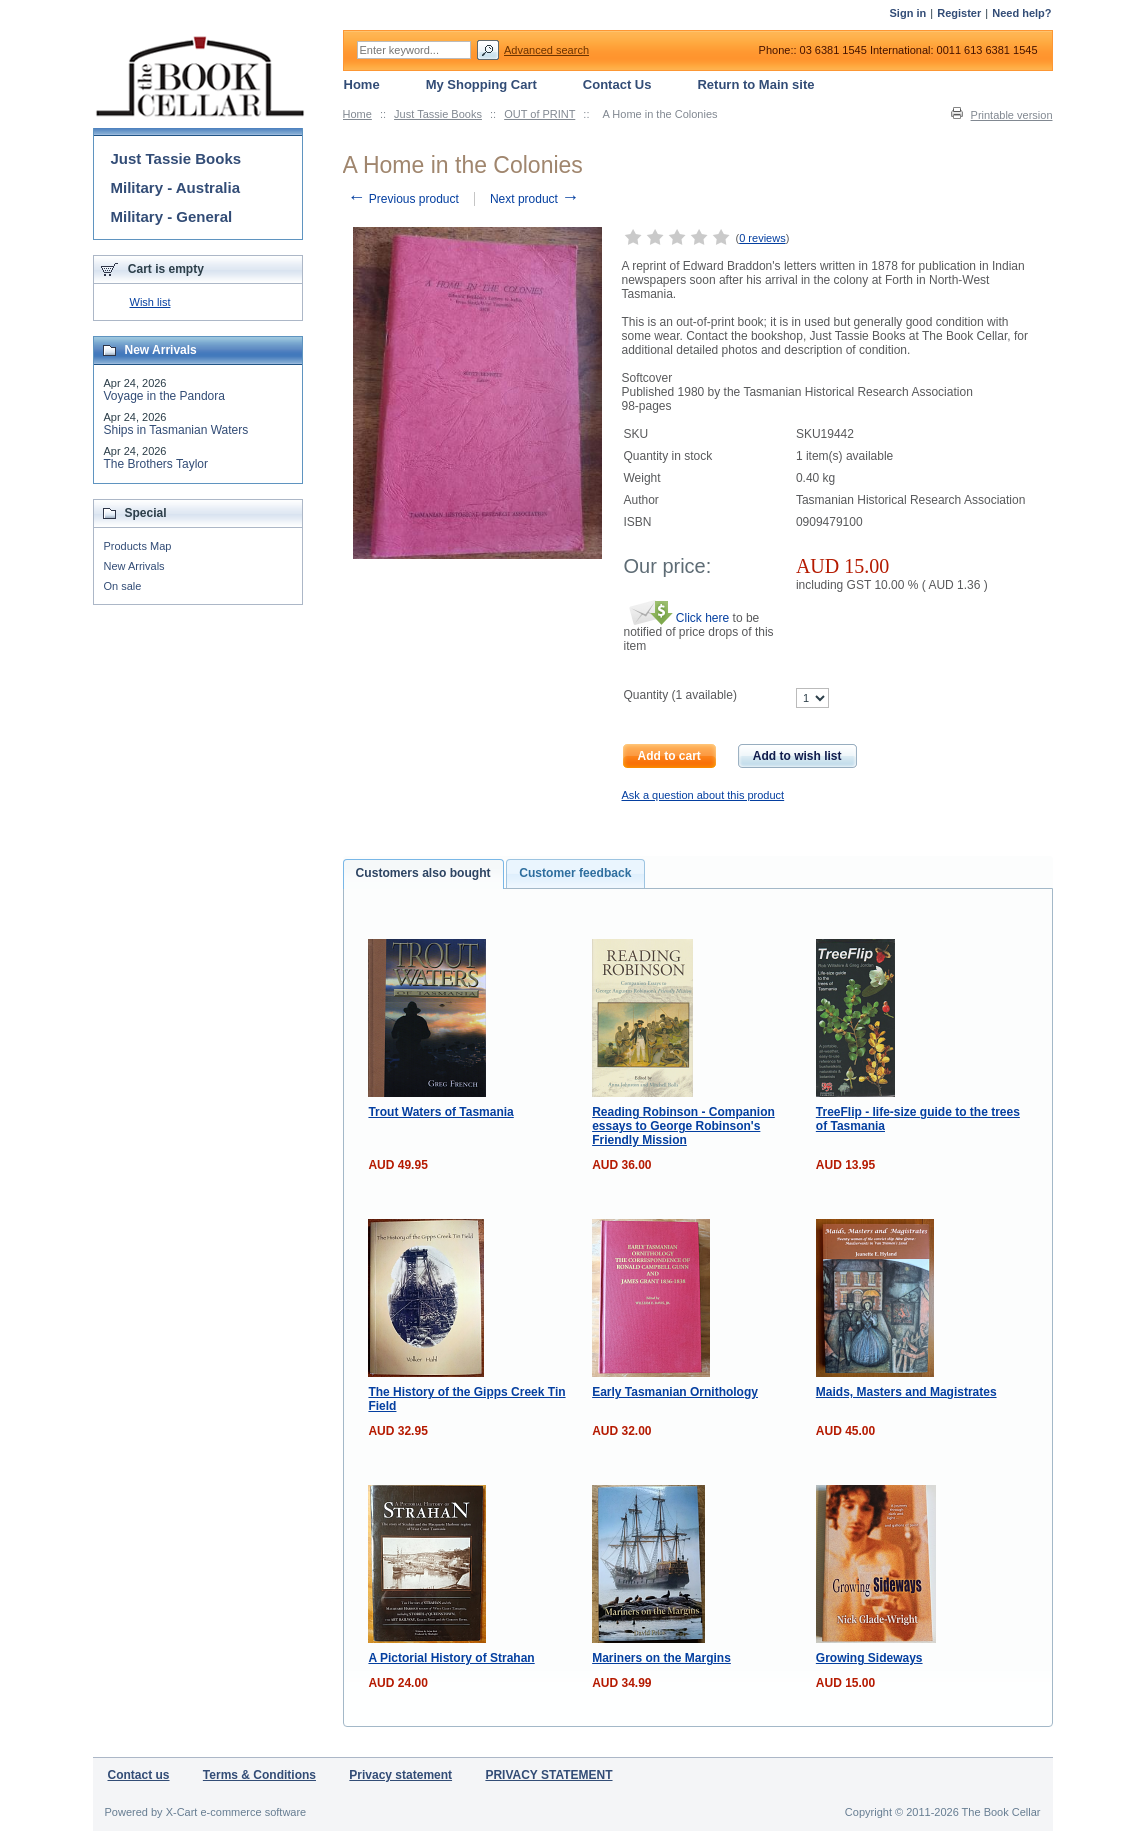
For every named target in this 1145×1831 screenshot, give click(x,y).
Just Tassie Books (438, 114)
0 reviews (762, 238)
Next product (534, 199)
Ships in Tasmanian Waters (176, 430)
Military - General (172, 216)
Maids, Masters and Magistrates (906, 1392)
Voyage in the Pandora (164, 396)
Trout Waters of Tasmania (440, 1112)
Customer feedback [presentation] (575, 873)
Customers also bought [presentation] (423, 873)
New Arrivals (134, 566)
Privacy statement (400, 1775)
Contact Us (617, 84)
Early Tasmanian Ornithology (675, 1392)
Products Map (138, 546)
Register (959, 13)
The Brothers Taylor (156, 464)
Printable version (1012, 115)
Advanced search (546, 50)
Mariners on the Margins (661, 1658)
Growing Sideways (869, 1658)
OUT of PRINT (539, 114)
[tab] (423, 874)
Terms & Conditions (259, 1775)
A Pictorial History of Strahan (451, 1658)
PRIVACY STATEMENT (548, 1775)
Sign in (908, 13)
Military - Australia (175, 187)
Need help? (1021, 13)
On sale (123, 586)
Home (357, 114)
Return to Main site (755, 84)
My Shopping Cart (481, 84)
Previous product (403, 199)
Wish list (150, 302)
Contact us (139, 1775)
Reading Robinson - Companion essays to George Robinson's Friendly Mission (683, 1126)
